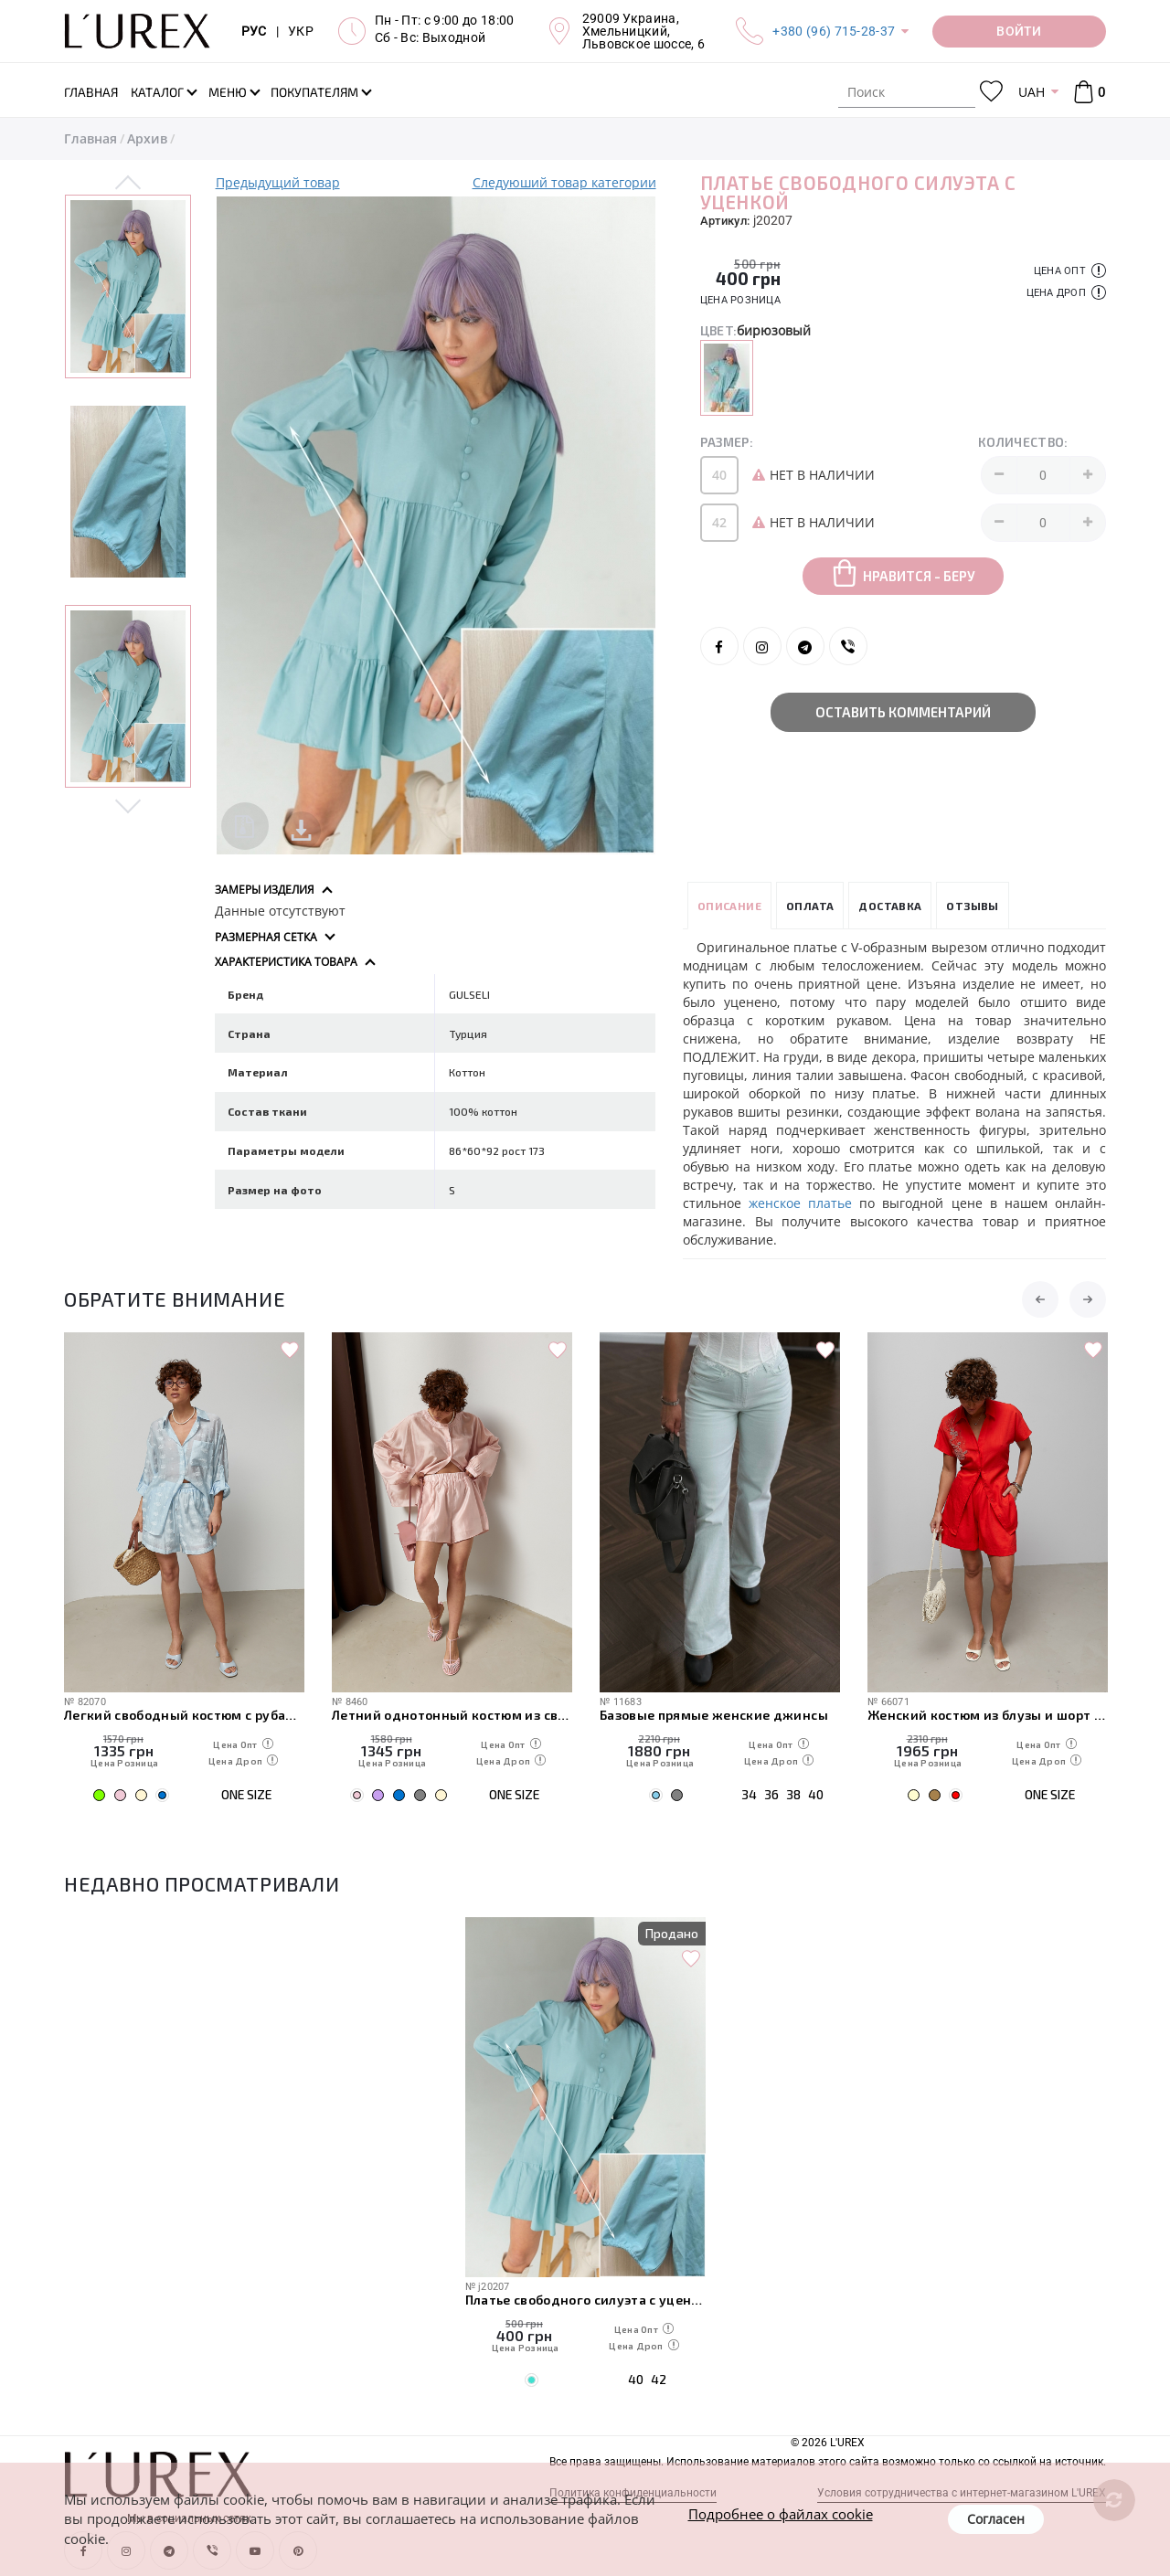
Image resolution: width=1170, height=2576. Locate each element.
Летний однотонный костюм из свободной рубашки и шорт (452, 1715)
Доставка (889, 905)
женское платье (804, 1203)
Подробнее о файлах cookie (780, 2514)
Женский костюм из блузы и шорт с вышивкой (987, 1715)
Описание (729, 905)
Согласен (996, 2519)
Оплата (810, 905)
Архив (147, 138)
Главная (90, 138)
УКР (301, 31)
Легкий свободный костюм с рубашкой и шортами (184, 1715)
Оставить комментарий (903, 712)
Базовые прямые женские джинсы (714, 1715)
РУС (254, 31)
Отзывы (972, 905)
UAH (1031, 92)
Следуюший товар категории (564, 182)
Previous (128, 184)
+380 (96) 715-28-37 (833, 31)
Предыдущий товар (278, 182)
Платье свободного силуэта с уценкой (585, 2299)
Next (128, 805)
